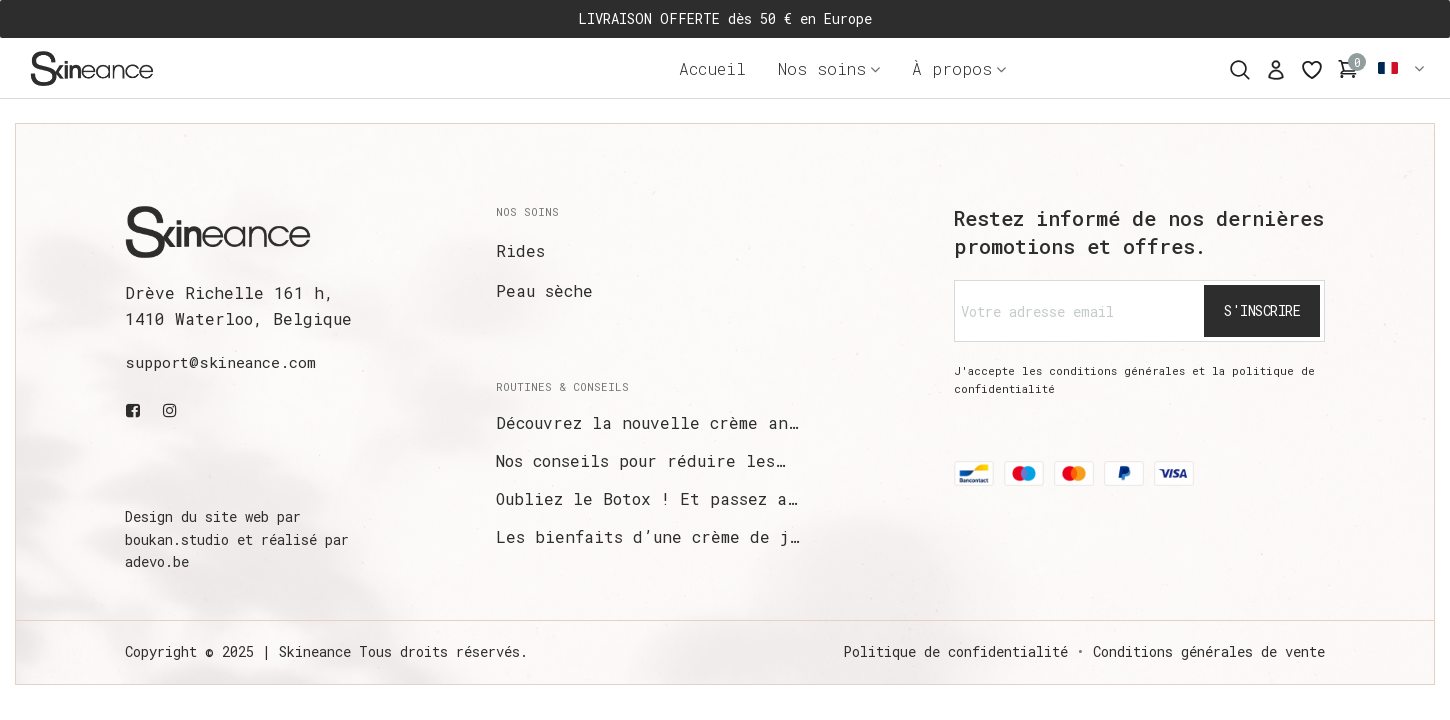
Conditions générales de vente (1209, 651)
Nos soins (822, 68)
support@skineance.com (220, 362)
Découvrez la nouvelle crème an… (647, 422)
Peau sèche (544, 290)
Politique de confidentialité (955, 651)
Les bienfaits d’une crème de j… (647, 536)
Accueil (712, 68)
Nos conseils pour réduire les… (640, 460)
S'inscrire (1262, 310)
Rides (520, 250)
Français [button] (1402, 68)
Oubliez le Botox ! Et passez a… (646, 498)
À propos (952, 68)
